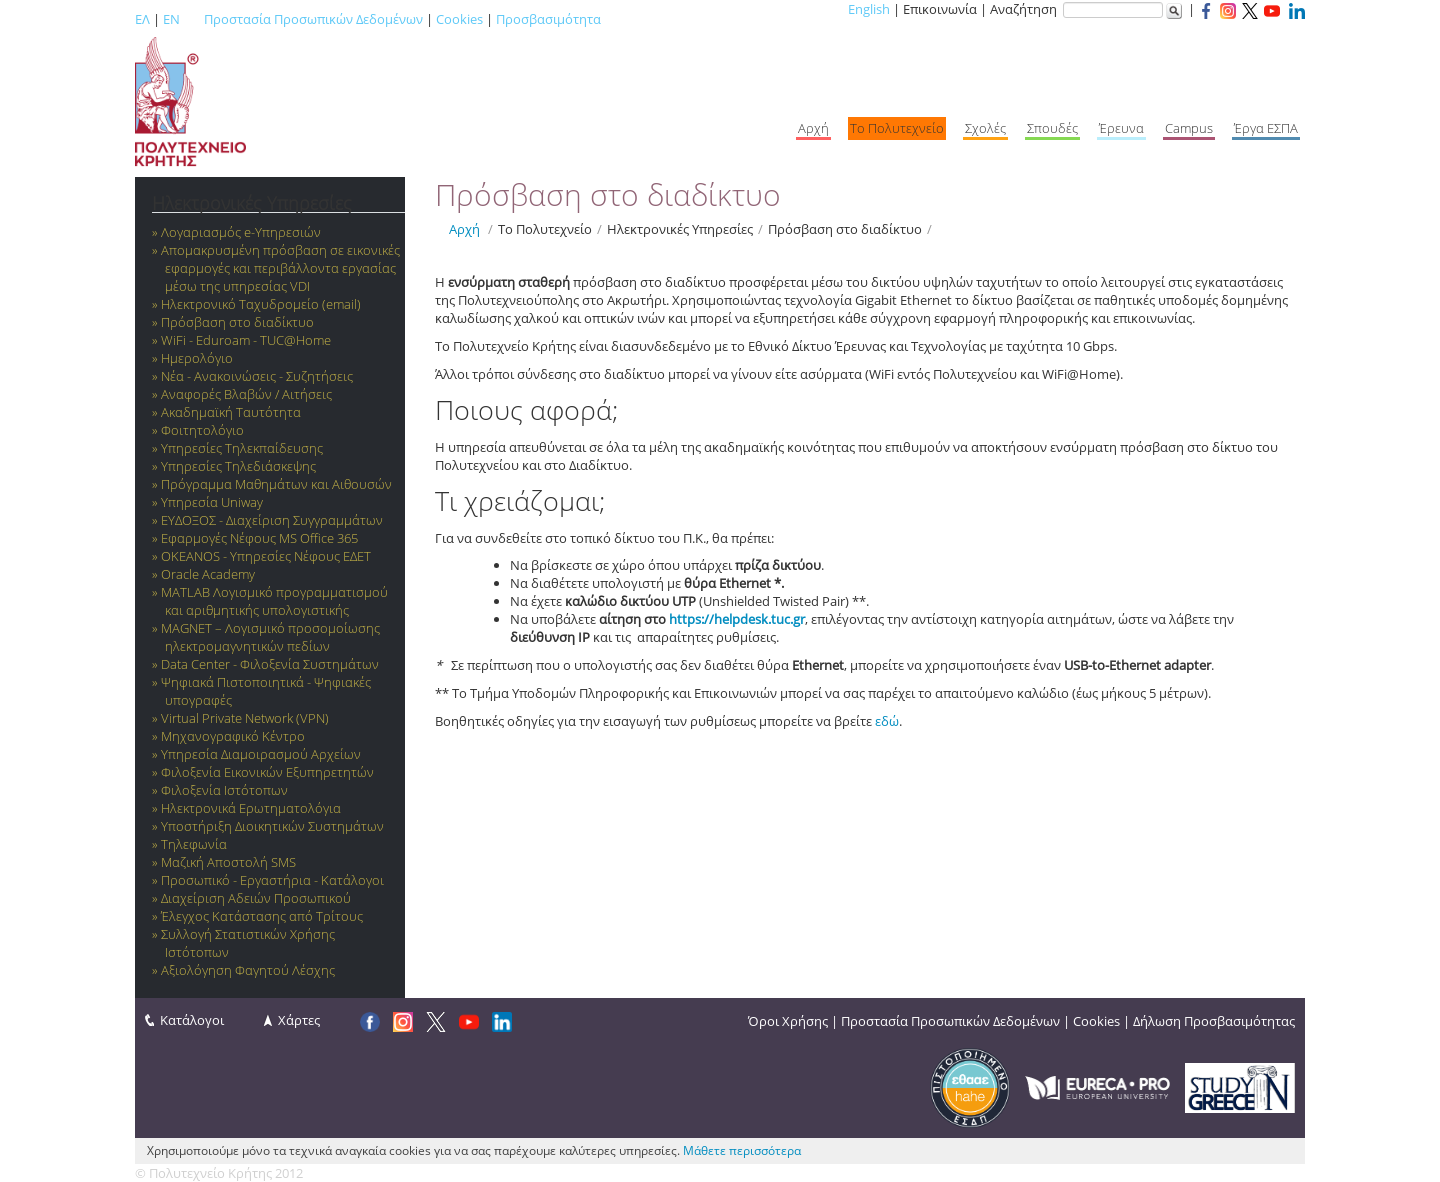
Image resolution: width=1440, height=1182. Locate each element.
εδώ (887, 721)
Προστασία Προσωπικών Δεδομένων (313, 19)
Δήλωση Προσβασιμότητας (1214, 1021)
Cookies (459, 19)
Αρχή (464, 229)
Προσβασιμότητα (548, 19)
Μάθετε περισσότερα (742, 1150)
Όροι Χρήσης (788, 1021)
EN (171, 19)
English (869, 9)
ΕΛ (142, 19)
